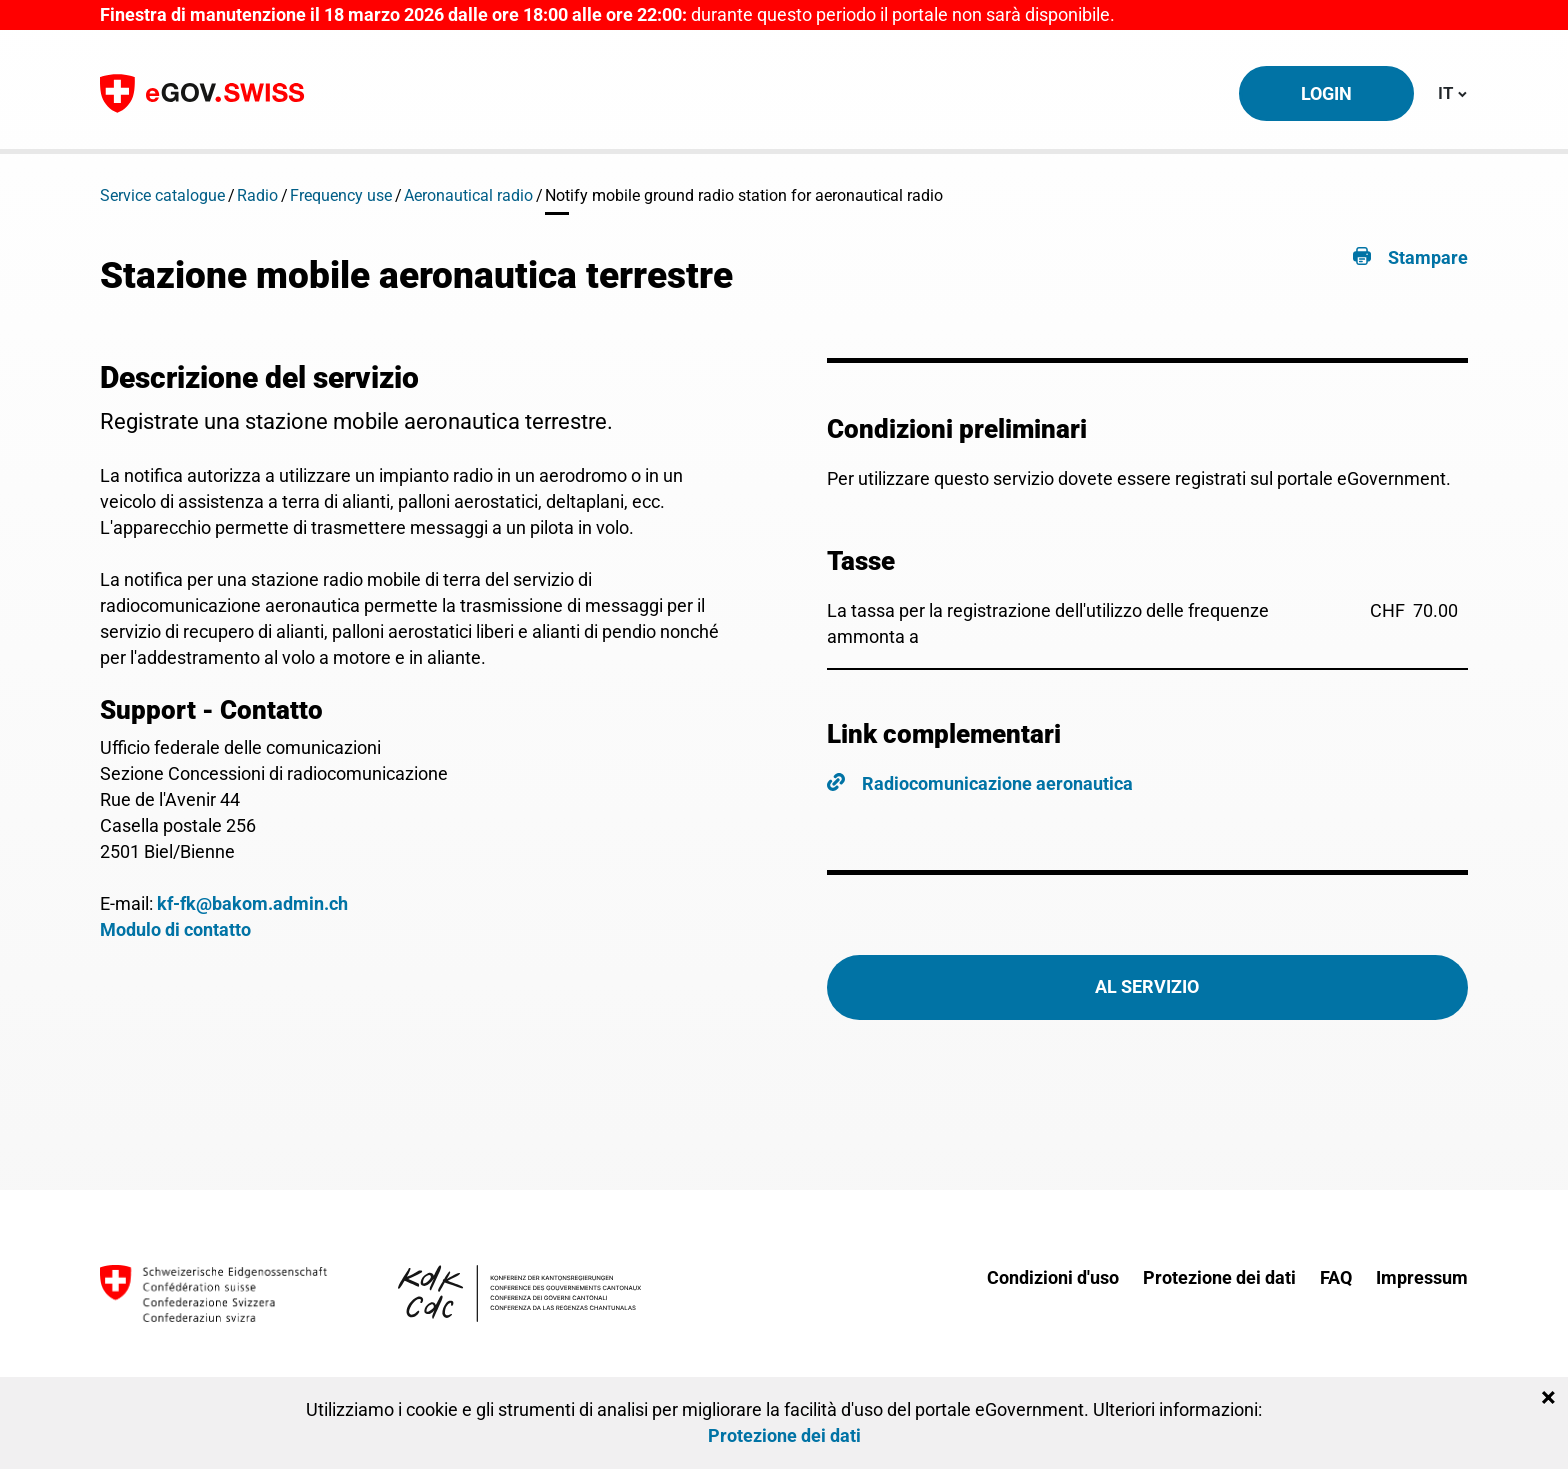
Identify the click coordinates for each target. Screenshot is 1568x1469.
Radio (257, 195)
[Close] (1548, 1398)
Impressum (1422, 1277)
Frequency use (341, 195)
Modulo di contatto (175, 929)
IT (1452, 92)
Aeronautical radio (468, 195)
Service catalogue (162, 195)
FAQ (1336, 1277)
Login (1326, 93)
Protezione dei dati (1219, 1277)
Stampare (1428, 257)
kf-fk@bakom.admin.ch (252, 903)
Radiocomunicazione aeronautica (997, 783)
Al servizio (1147, 986)
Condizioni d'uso (1053, 1277)
